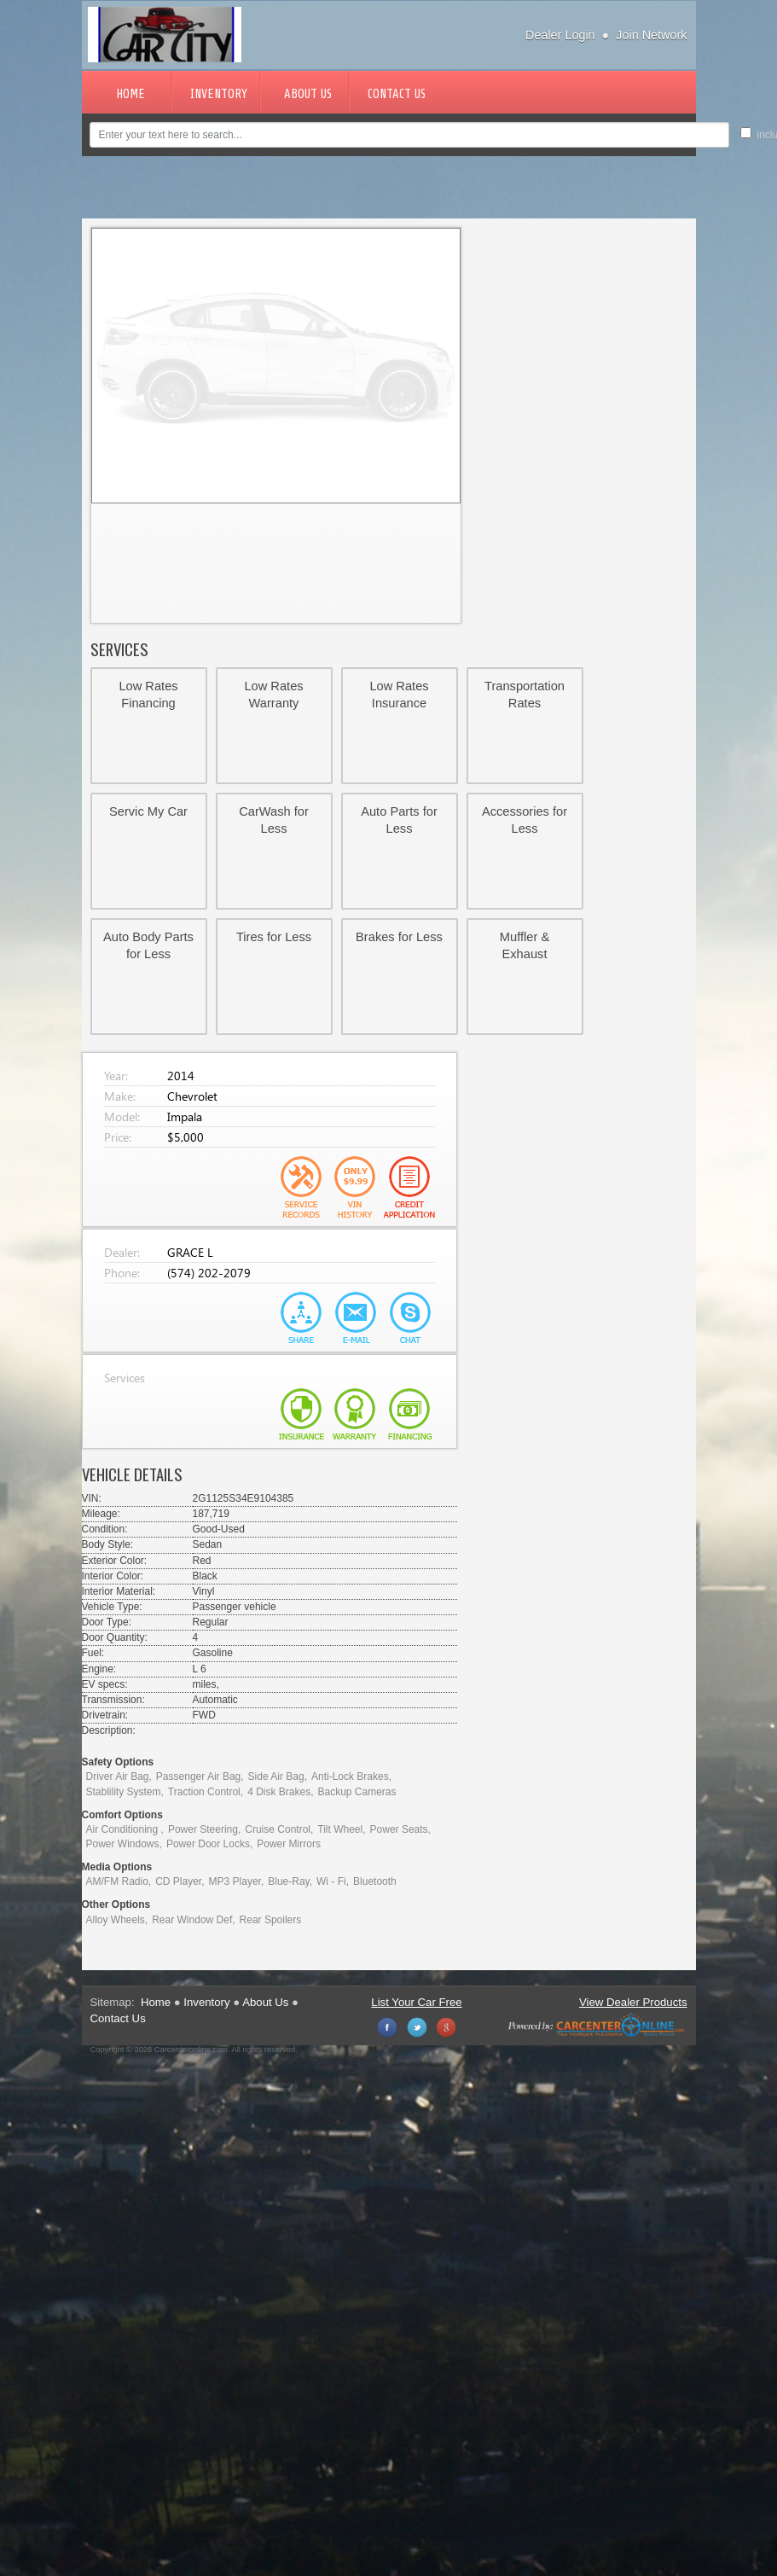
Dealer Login (560, 35)
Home (130, 94)
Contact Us (397, 94)
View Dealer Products (633, 2002)
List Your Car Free (416, 2002)
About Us (308, 94)
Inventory (218, 94)
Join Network (651, 35)
